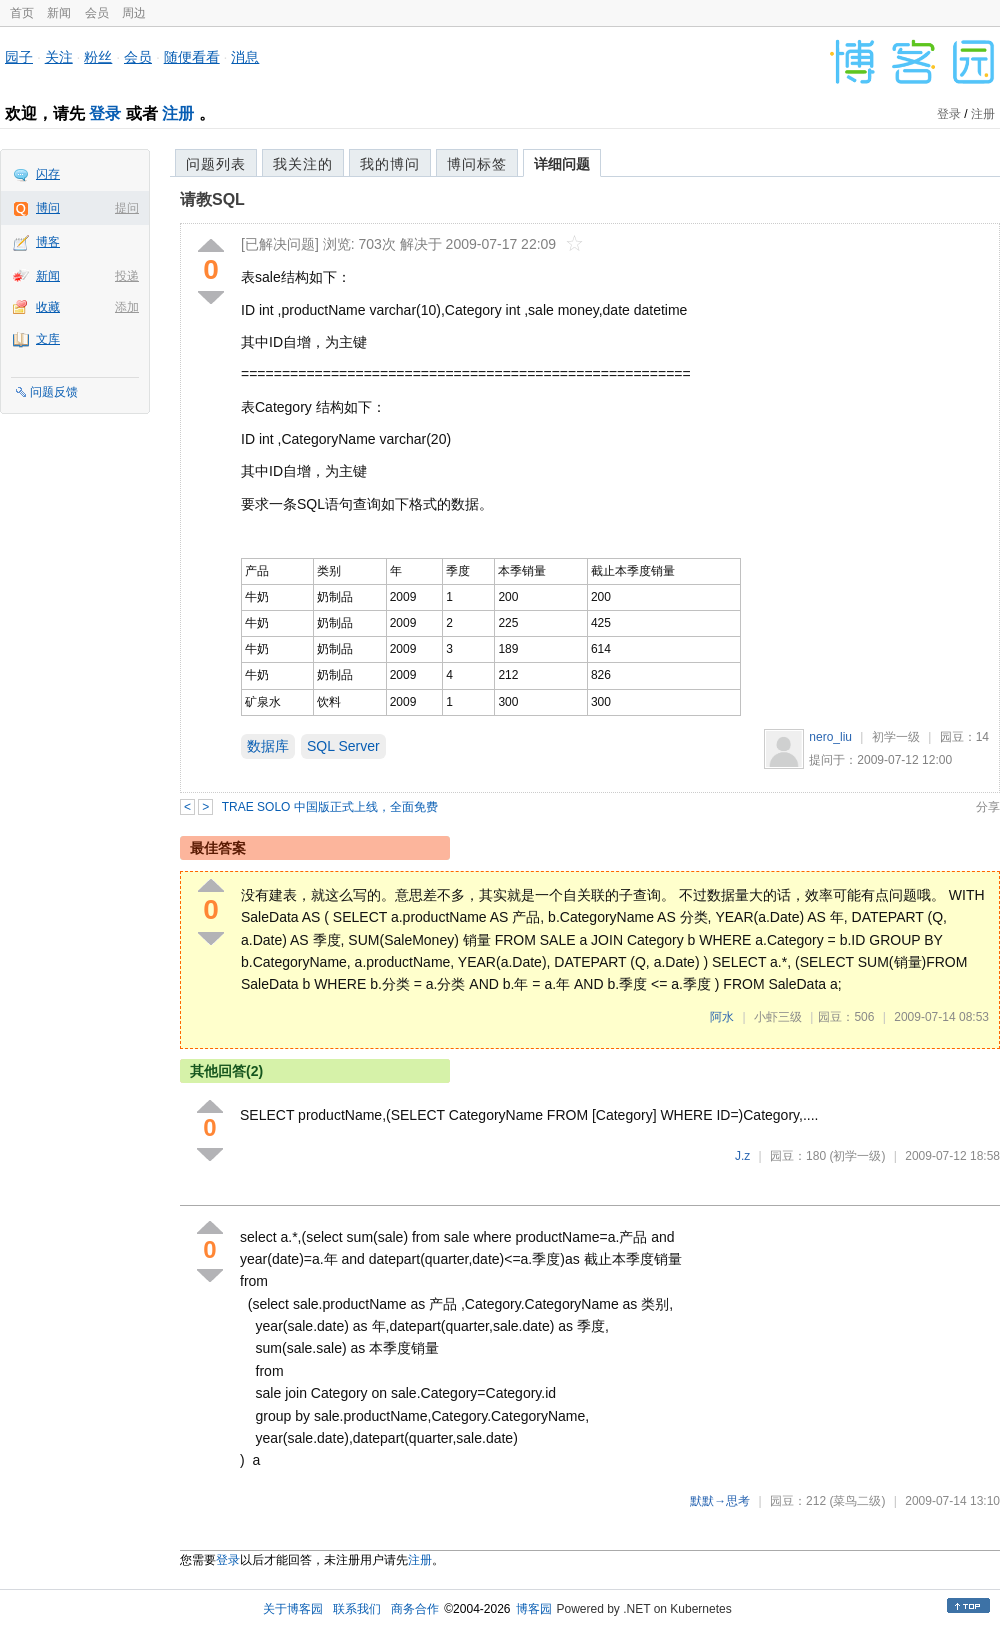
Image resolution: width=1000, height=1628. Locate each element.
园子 (19, 57)
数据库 (268, 746)
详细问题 (562, 164)
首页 (22, 13)
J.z (742, 1156)
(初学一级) (857, 1156)
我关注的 (303, 164)
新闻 (59, 13)
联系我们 (357, 1609)
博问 (48, 208)
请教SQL (212, 199)
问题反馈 (54, 392)
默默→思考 (720, 1501)
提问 (127, 208)
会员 (97, 13)
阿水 (722, 1017)
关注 (59, 57)
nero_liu (830, 737)
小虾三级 (778, 1017)
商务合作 (415, 1609)
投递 (127, 276)
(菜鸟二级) (857, 1501)
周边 (134, 13)
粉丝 (98, 57)
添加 (127, 307)
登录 (105, 113)
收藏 (48, 307)
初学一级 (896, 737)
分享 (988, 807)
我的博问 (390, 164)
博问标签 (477, 164)
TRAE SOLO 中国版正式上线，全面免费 (330, 807)
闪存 (48, 174)
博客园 (534, 1609)
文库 (48, 339)
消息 (245, 57)
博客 (48, 242)
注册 (178, 113)
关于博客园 (293, 1609)
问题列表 (216, 164)
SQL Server (343, 746)
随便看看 (192, 57)
